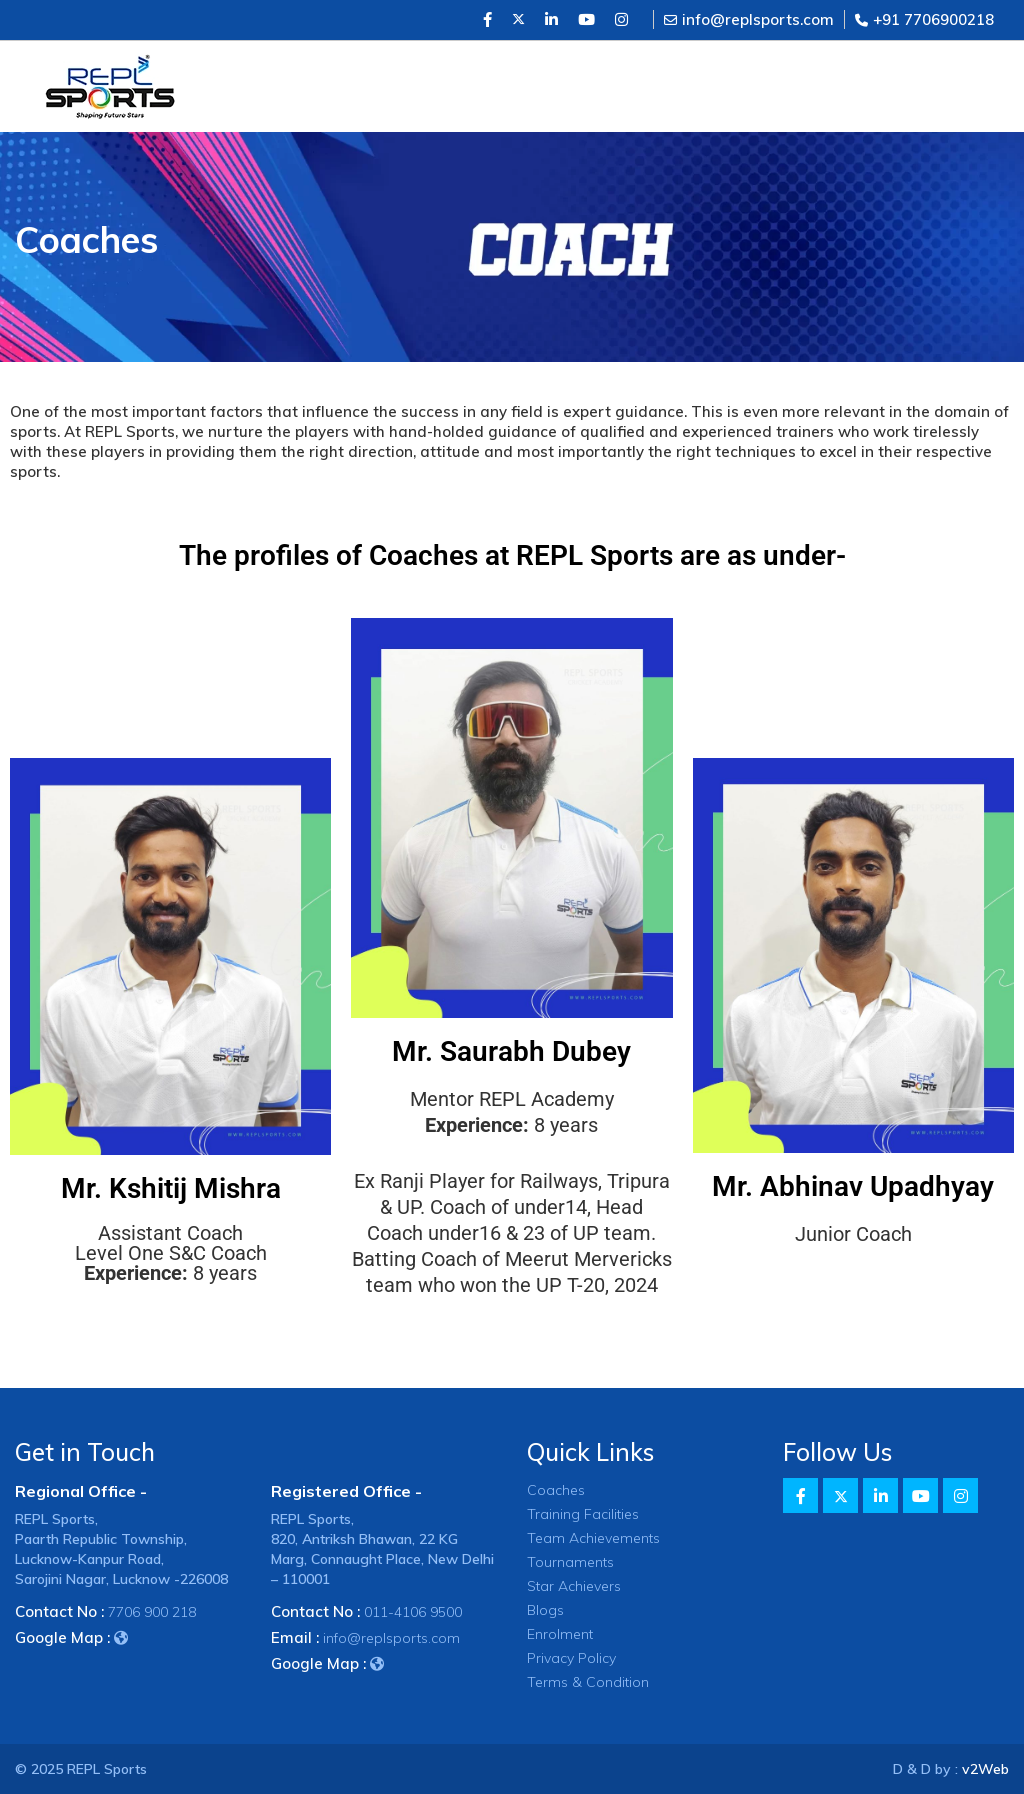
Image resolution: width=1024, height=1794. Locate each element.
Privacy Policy (571, 1658)
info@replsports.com (749, 19)
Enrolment (560, 1634)
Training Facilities (583, 1514)
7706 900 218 (152, 1612)
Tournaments (570, 1562)
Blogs (545, 1610)
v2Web (985, 1769)
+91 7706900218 (924, 19)
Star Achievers (574, 1586)
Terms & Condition (588, 1682)
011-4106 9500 (413, 1612)
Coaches (556, 1490)
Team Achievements (593, 1538)
